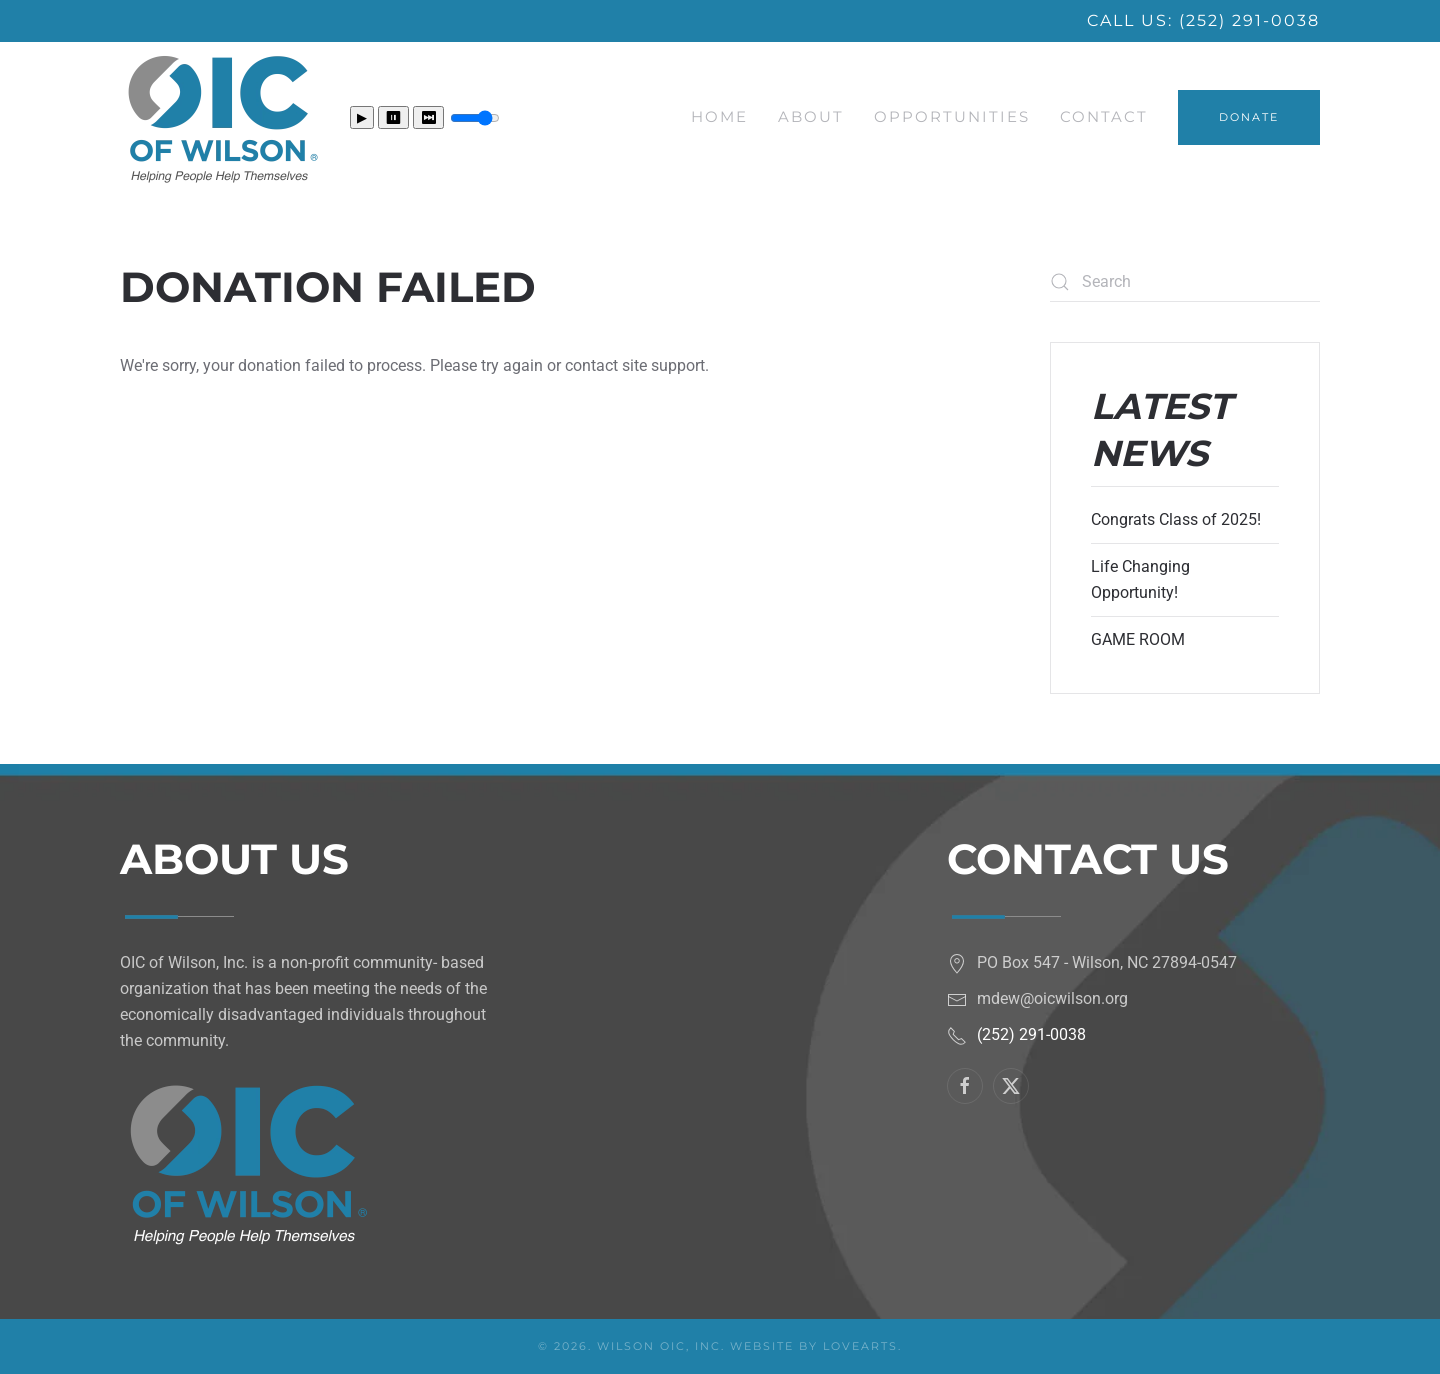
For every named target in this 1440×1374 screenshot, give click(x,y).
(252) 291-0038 (1249, 20)
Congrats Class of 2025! (1176, 519)
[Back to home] (220, 117)
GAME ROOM (1138, 639)
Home (719, 116)
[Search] (1185, 282)
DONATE (1249, 117)
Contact (1104, 116)
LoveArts (860, 1346)
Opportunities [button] (952, 116)
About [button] (811, 116)
